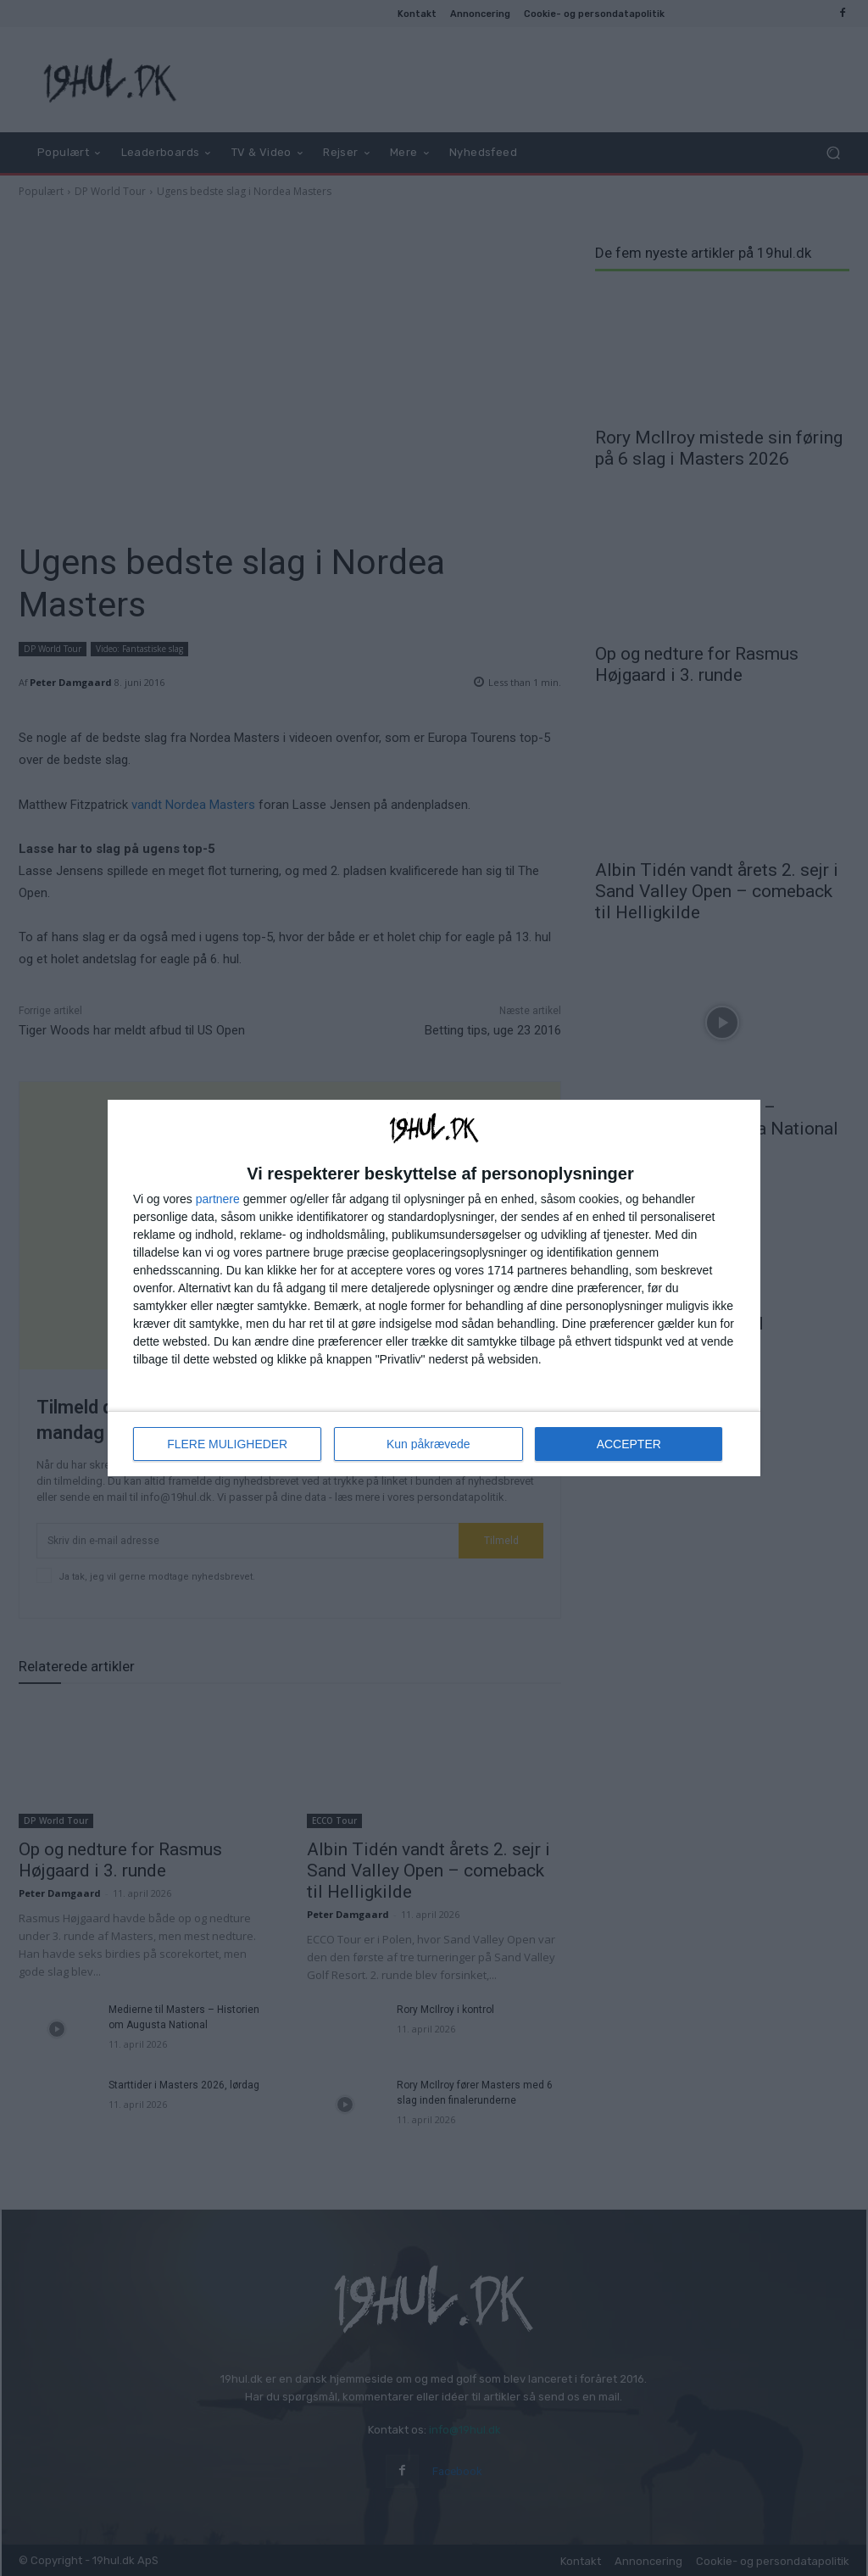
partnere (218, 1199)
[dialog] (434, 1288)
